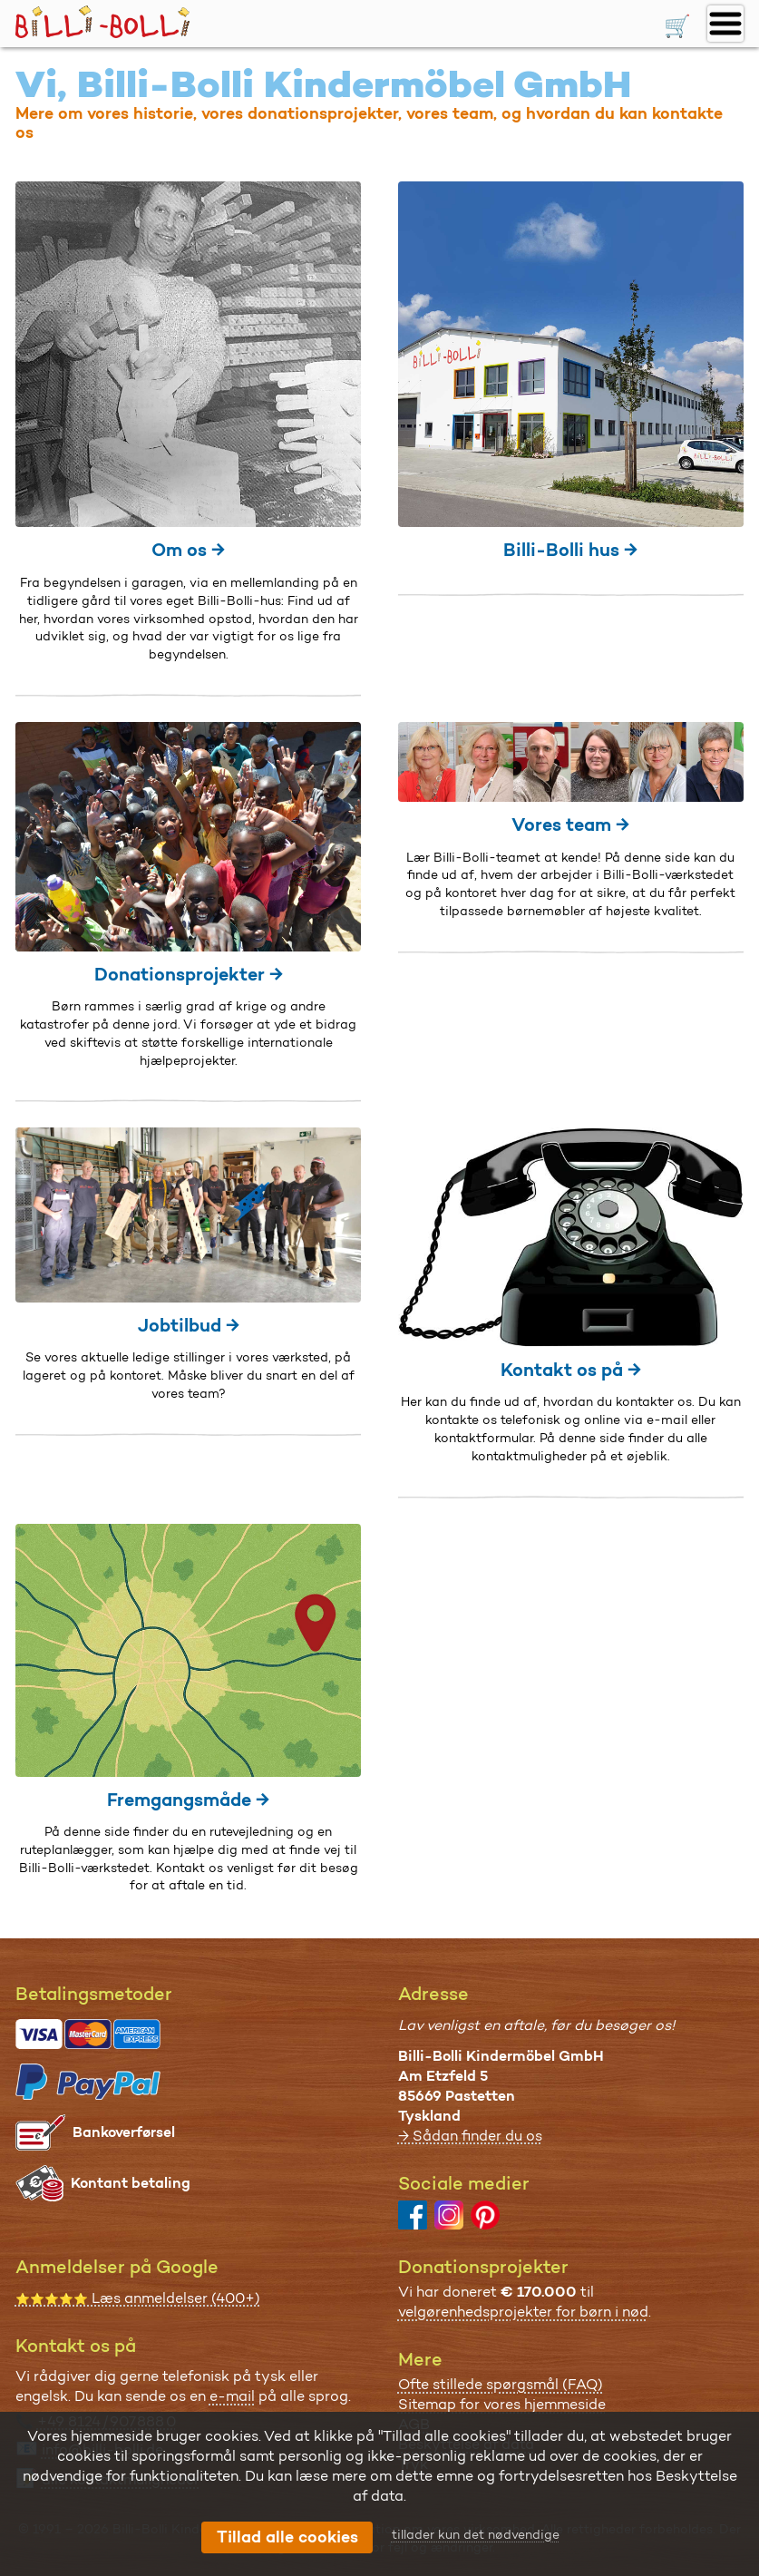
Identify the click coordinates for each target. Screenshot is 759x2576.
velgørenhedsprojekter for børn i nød (523, 2311)
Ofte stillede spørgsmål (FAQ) (500, 2384)
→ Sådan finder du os (470, 2135)
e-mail (232, 2396)
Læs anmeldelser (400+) (137, 2298)
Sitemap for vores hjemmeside (502, 2404)
